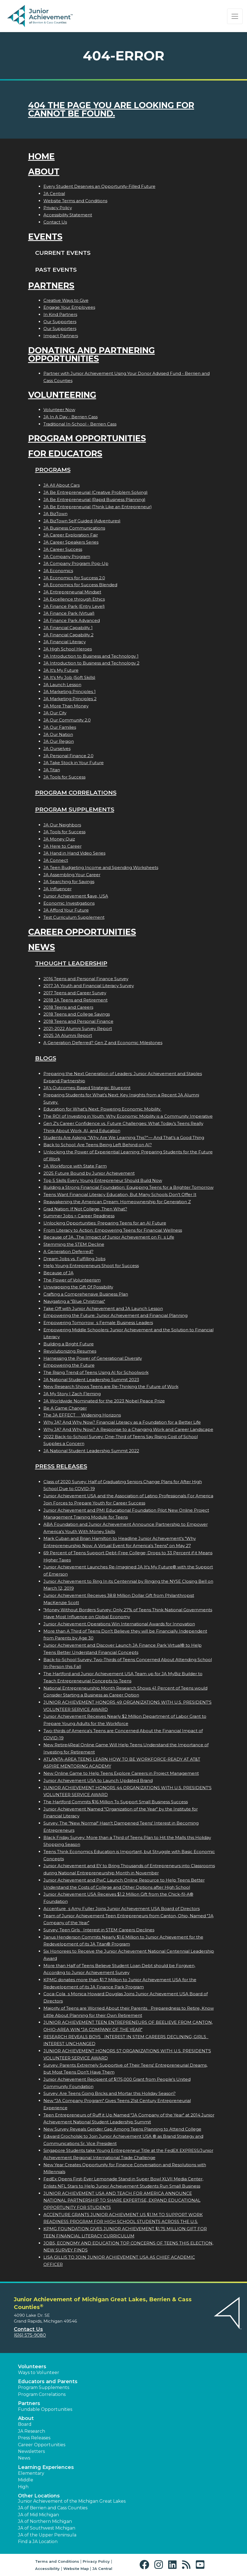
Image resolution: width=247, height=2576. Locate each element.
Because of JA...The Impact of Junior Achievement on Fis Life (108, 1237)
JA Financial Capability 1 (68, 627)
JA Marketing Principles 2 (70, 698)
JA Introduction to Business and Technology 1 (91, 656)
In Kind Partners (60, 314)
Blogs (45, 1058)
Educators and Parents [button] (47, 2381)
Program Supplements (74, 809)
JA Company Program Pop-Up (75, 563)
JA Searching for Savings (68, 881)
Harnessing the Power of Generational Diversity (92, 1358)
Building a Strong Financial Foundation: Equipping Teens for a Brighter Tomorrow (128, 1187)
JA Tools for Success (64, 777)
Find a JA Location (38, 2541)
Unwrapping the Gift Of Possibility (78, 1287)
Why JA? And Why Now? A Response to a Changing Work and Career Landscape (128, 1429)
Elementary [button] (31, 2473)
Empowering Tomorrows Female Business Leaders (98, 1322)
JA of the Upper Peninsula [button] (47, 2535)
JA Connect (55, 860)
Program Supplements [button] (43, 2387)
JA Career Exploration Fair (70, 535)
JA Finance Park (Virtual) (69, 613)
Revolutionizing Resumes (69, 1351)
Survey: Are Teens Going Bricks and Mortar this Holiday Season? (109, 2093)
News (41, 947)
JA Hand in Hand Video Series (74, 853)
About (43, 172)
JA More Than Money (66, 706)
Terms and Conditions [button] (57, 2561)
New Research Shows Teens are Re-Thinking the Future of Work (110, 1386)
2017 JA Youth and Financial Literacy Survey (88, 985)
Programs (53, 469)
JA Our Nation (58, 734)
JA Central (54, 193)
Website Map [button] (76, 2568)
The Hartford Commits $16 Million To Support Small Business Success (115, 1801)
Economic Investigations (69, 903)
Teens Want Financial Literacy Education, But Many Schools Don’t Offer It (119, 1194)
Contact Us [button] (28, 2329)
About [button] (26, 2418)
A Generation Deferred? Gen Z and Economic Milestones (102, 1042)
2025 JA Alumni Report (67, 1035)
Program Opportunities (87, 438)
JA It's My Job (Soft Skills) (69, 677)
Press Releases (61, 1466)
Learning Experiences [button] (46, 2467)
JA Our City (54, 712)
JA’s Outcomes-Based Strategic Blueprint (87, 1087)
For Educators (65, 453)
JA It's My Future (61, 670)
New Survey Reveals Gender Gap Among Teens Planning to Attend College (122, 2129)
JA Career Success (62, 549)
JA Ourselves (57, 748)
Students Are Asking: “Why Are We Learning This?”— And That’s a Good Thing (123, 1137)
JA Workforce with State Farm (75, 1166)
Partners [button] (29, 2403)
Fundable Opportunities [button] (45, 2409)
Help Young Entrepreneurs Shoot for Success (91, 1265)
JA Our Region (58, 741)
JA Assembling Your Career (71, 874)
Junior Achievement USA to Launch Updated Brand (98, 1780)
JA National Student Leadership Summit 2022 (91, 1450)
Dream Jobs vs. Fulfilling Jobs (74, 1258)
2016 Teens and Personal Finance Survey (85, 978)
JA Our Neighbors (62, 824)
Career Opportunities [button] (41, 2444)
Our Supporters (59, 321)
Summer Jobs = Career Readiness (79, 1215)
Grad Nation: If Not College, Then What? (85, 1209)
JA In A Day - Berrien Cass (70, 416)
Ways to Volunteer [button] (38, 2372)
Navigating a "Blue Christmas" (74, 1301)
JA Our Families (59, 727)
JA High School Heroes (67, 649)
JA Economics (58, 570)
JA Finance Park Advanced (71, 620)
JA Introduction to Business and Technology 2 (91, 663)
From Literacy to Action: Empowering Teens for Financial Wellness (112, 1230)
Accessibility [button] (47, 2568)
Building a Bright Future (68, 1344)
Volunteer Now (59, 409)
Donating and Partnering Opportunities (91, 354)
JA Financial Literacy (64, 641)
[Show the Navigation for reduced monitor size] (235, 16)
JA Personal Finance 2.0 (68, 755)
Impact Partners (60, 335)
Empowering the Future (69, 1365)
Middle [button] (25, 2479)
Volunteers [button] (32, 2366)
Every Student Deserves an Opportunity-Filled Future (99, 186)
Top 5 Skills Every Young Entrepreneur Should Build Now (102, 1180)
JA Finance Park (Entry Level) (74, 606)
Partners (51, 286)
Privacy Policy (57, 207)
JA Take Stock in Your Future (73, 762)
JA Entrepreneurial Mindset (72, 592)
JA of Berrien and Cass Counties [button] (52, 2507)
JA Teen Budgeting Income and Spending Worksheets (100, 867)
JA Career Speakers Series (70, 542)
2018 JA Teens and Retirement (75, 1000)
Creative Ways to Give (66, 300)
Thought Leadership (71, 963)
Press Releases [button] (34, 2437)
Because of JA (58, 1272)
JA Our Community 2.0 (67, 720)
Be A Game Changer (65, 1408)
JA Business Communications (74, 528)
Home (41, 156)
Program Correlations (75, 792)
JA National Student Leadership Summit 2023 (91, 1379)
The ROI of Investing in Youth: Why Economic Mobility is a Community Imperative (128, 1116)
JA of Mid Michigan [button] (38, 2514)
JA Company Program (66, 556)
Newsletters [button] (31, 2451)
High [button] (23, 2486)
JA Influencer (57, 888)
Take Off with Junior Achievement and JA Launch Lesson (103, 1308)
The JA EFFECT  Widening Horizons (82, 1415)
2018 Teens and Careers (68, 1007)
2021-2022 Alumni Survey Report (77, 1028)
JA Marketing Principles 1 (69, 691)
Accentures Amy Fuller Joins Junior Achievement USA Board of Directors (121, 1908)
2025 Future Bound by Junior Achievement (89, 1173)
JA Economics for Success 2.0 (74, 577)
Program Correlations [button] (42, 2394)
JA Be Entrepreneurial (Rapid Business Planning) (94, 499)
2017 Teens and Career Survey (74, 992)
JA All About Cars (61, 485)
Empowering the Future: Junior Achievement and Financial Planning (115, 1315)
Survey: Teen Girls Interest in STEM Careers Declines (98, 1929)
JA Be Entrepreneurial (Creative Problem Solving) (95, 492)
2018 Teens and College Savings (76, 1014)
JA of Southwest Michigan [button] (46, 2528)
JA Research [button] (31, 2431)
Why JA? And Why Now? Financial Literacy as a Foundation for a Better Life (122, 1422)
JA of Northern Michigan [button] (45, 2521)
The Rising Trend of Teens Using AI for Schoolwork (96, 1372)
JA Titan (51, 769)
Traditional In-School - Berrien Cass (79, 424)
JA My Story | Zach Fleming (72, 1393)
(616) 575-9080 (30, 2335)
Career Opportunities (82, 932)
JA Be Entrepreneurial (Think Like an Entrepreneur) (97, 506)
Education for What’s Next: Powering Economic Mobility (102, 1109)
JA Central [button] (102, 2568)
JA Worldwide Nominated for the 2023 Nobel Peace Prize (104, 1401)
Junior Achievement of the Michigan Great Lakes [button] (72, 2501)
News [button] (24, 2458)
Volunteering (62, 395)
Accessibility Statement (67, 214)
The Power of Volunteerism (72, 1280)
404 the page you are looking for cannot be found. (111, 109)
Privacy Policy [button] (96, 2561)
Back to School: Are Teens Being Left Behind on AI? (97, 1144)
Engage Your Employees (69, 307)
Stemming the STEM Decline (73, 1244)
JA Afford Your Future (66, 910)
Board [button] (25, 2424)
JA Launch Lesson (62, 684)
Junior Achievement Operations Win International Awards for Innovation (119, 1623)
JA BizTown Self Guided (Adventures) (82, 520)
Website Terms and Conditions (75, 200)
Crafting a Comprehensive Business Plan (85, 1294)
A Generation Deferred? (68, 1251)
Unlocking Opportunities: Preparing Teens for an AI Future (104, 1223)
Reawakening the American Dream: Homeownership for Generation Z (117, 1201)
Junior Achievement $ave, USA (75, 896)
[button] (145, 2565)
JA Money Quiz (59, 839)
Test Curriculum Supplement (74, 917)
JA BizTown (55, 513)
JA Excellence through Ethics (74, 599)
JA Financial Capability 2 (68, 634)
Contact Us (55, 222)
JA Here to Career (62, 846)
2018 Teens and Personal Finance (78, 1021)
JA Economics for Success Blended (80, 584)
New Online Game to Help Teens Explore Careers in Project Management (121, 1773)
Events (45, 237)
